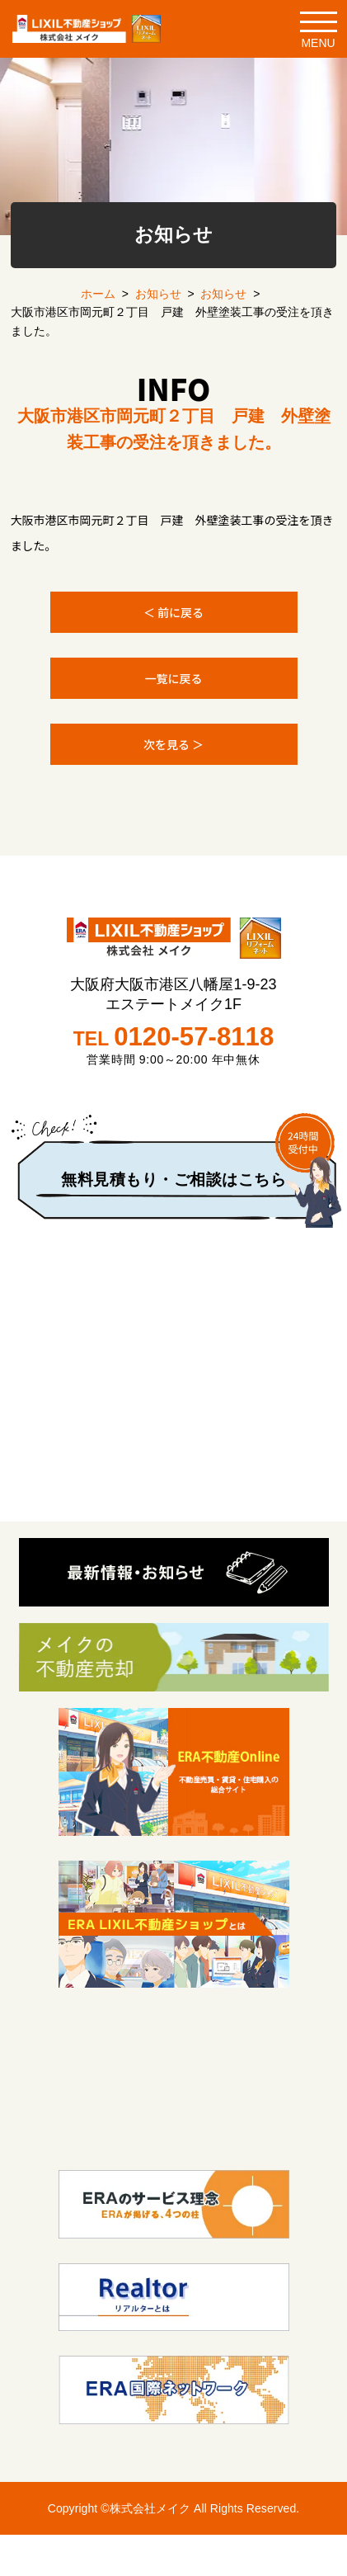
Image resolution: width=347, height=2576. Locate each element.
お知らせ (158, 293)
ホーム (98, 293)
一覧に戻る (174, 678)
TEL (173, 1037)
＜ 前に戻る (173, 612)
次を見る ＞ (173, 744)
